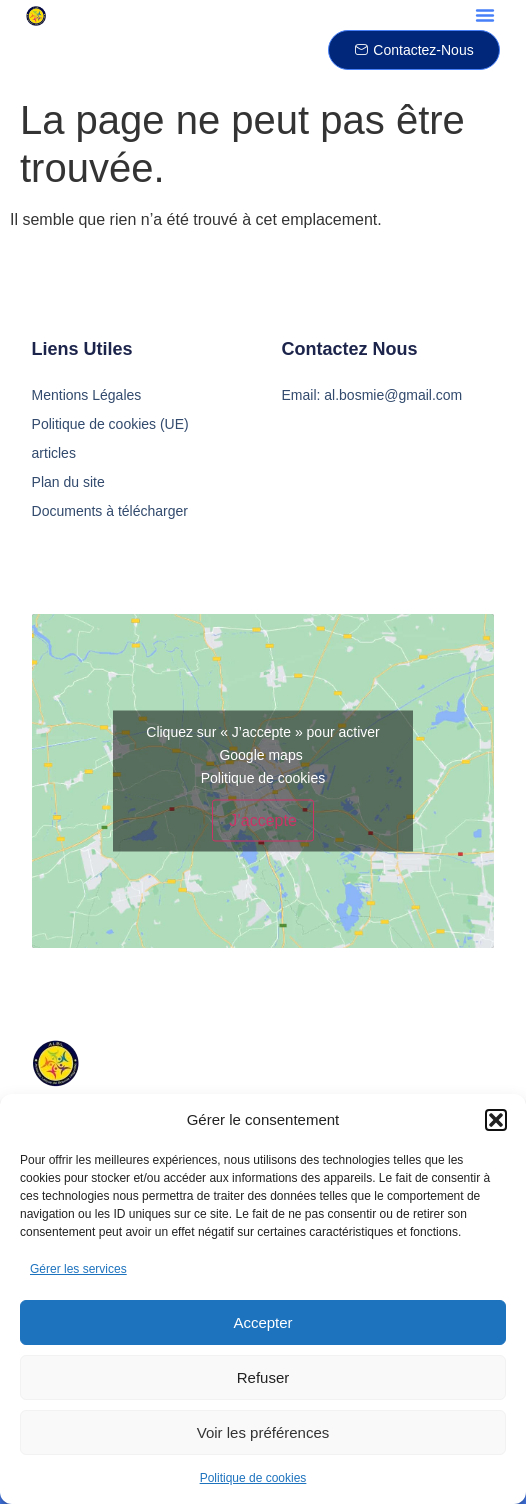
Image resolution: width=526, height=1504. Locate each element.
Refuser (263, 1377)
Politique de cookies (253, 1478)
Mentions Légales (87, 395)
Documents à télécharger (110, 511)
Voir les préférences (263, 1432)
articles (54, 453)
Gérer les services (78, 1269)
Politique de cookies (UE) (110, 424)
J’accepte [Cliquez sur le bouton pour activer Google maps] (263, 820)
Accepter (262, 1322)
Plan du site (68, 482)
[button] (496, 1120)
